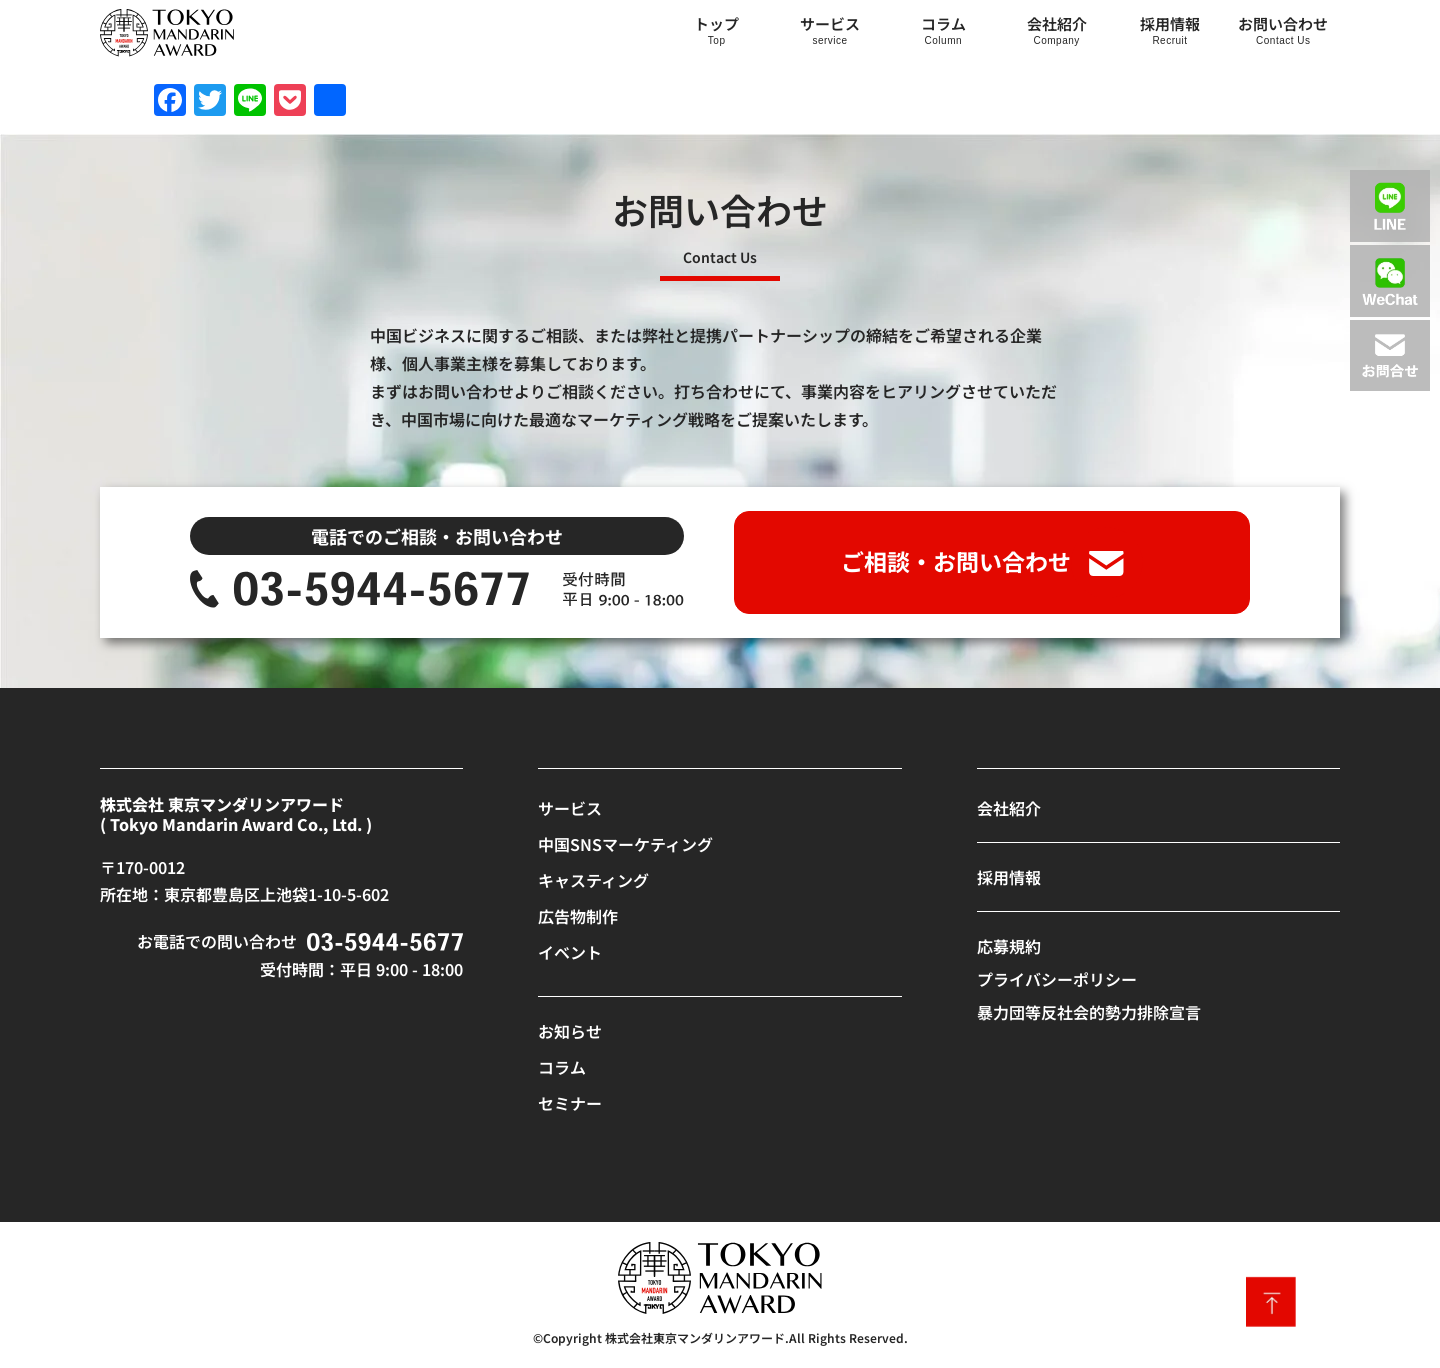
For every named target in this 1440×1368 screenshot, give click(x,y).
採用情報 (1170, 23)
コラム (943, 23)
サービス (830, 23)
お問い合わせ (1283, 23)
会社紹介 (1057, 23)
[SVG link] (167, 32)
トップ (716, 23)
